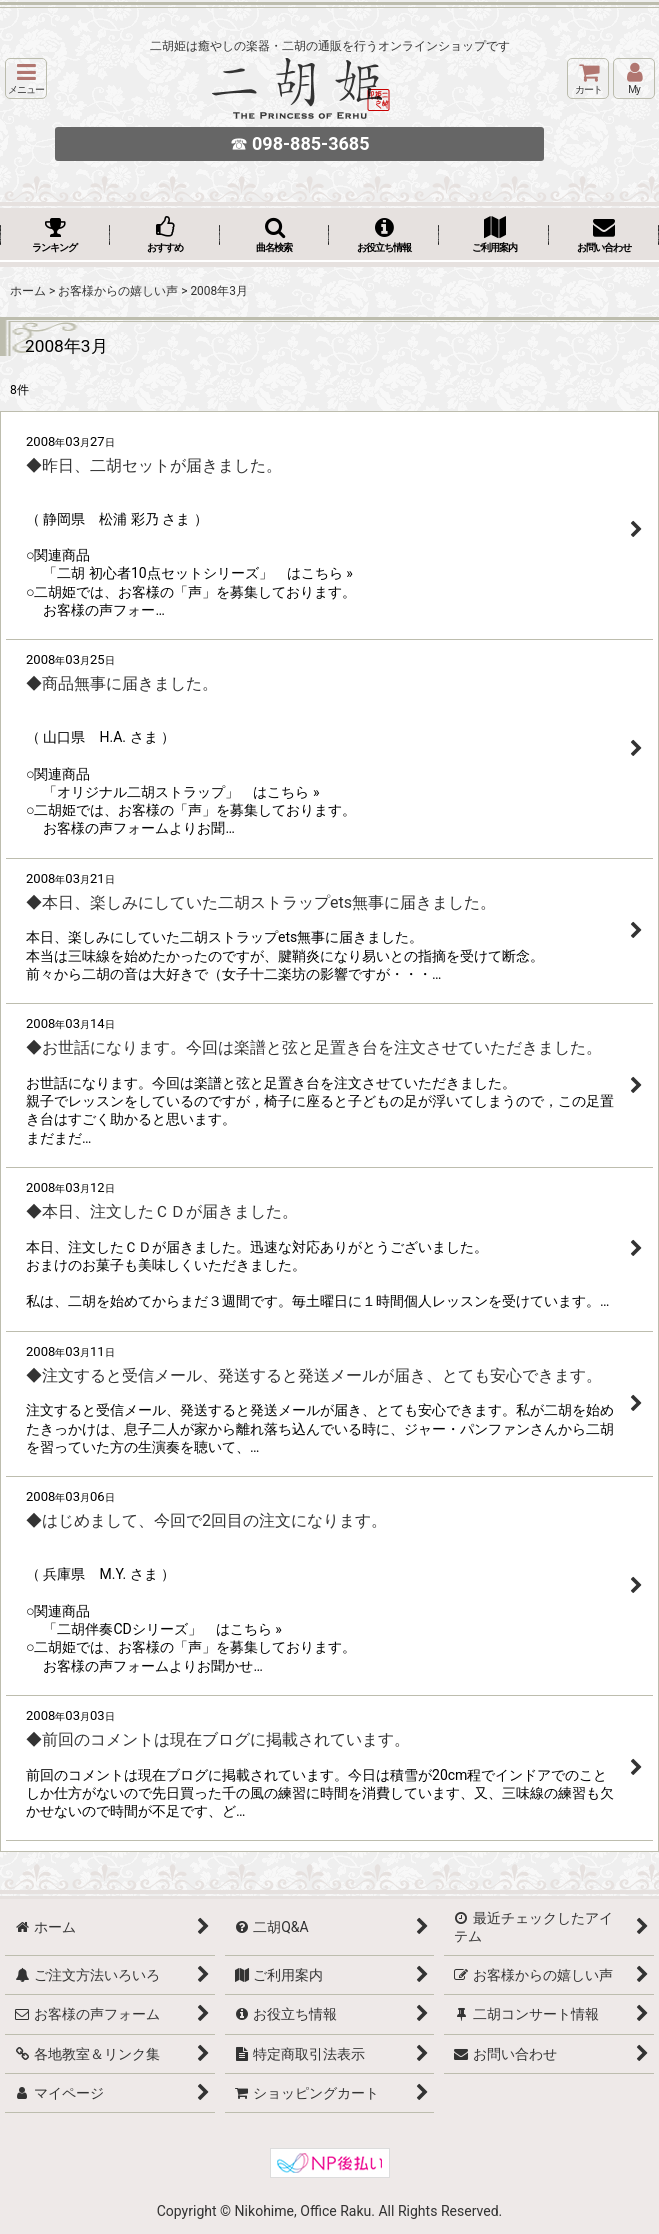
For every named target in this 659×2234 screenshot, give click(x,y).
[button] (26, 78)
